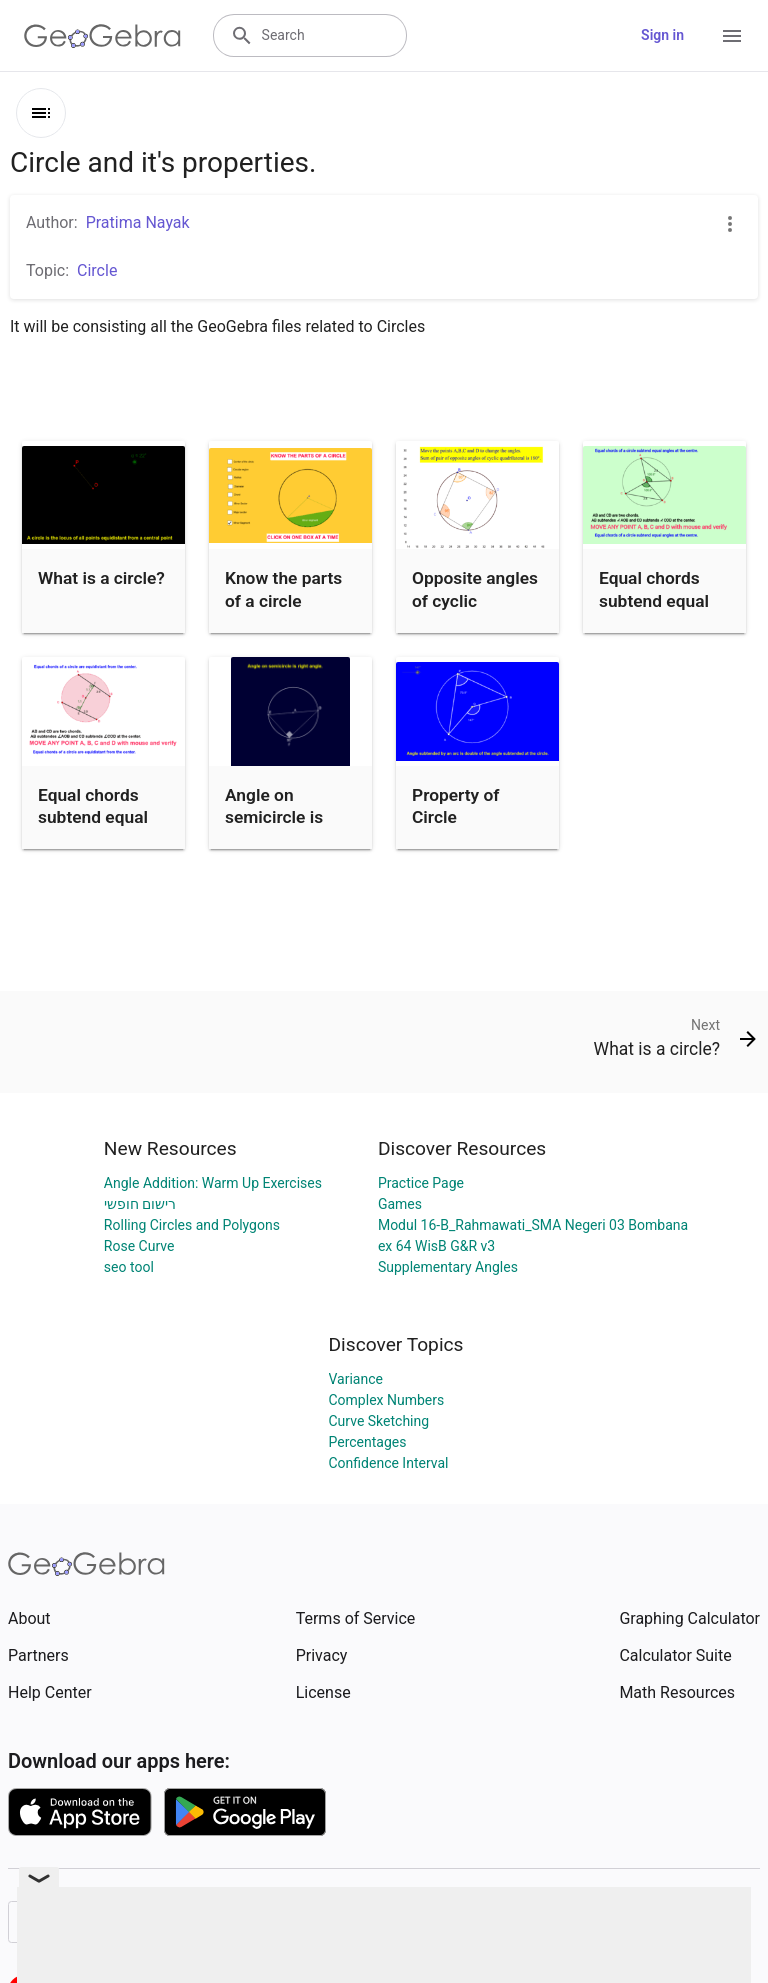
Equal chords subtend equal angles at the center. (654, 611)
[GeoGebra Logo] (102, 36)
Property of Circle (456, 806)
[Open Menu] (732, 36)
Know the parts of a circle (283, 589)
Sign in (662, 35)
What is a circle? (101, 578)
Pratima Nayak (138, 222)
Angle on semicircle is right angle (274, 817)
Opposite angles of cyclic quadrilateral (475, 600)
